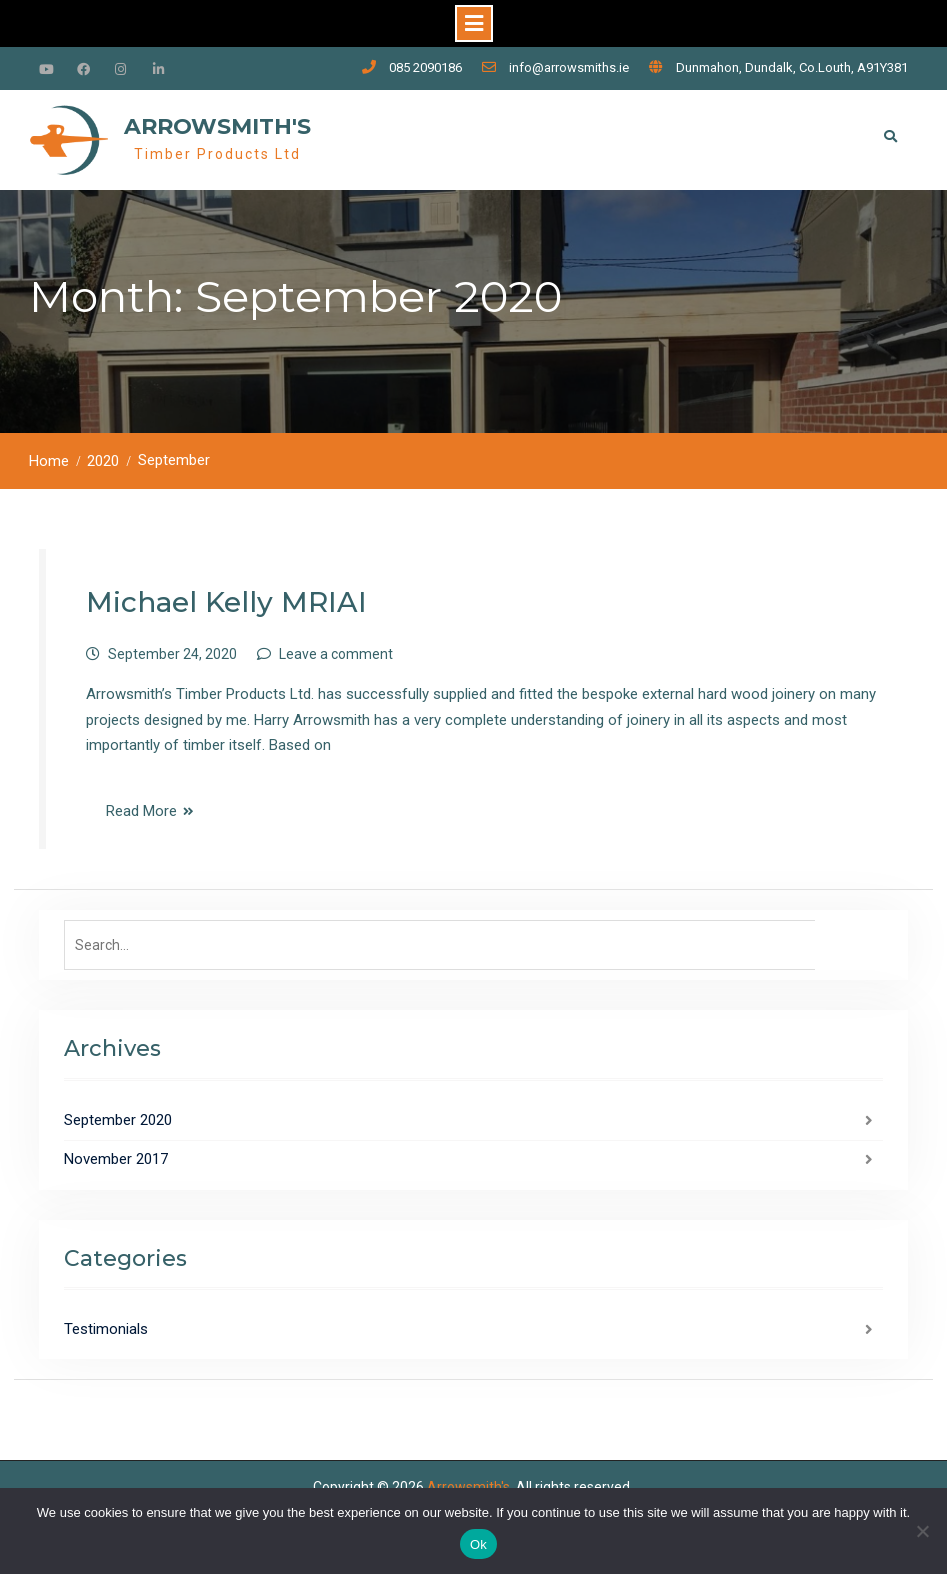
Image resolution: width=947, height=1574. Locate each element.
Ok (478, 1544)
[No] (922, 1531)
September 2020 (118, 1120)
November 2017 (116, 1159)
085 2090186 (425, 67)
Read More (141, 811)
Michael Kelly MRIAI (226, 602)
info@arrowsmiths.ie (569, 67)
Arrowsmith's (217, 126)
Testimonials (106, 1329)
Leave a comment (336, 654)
